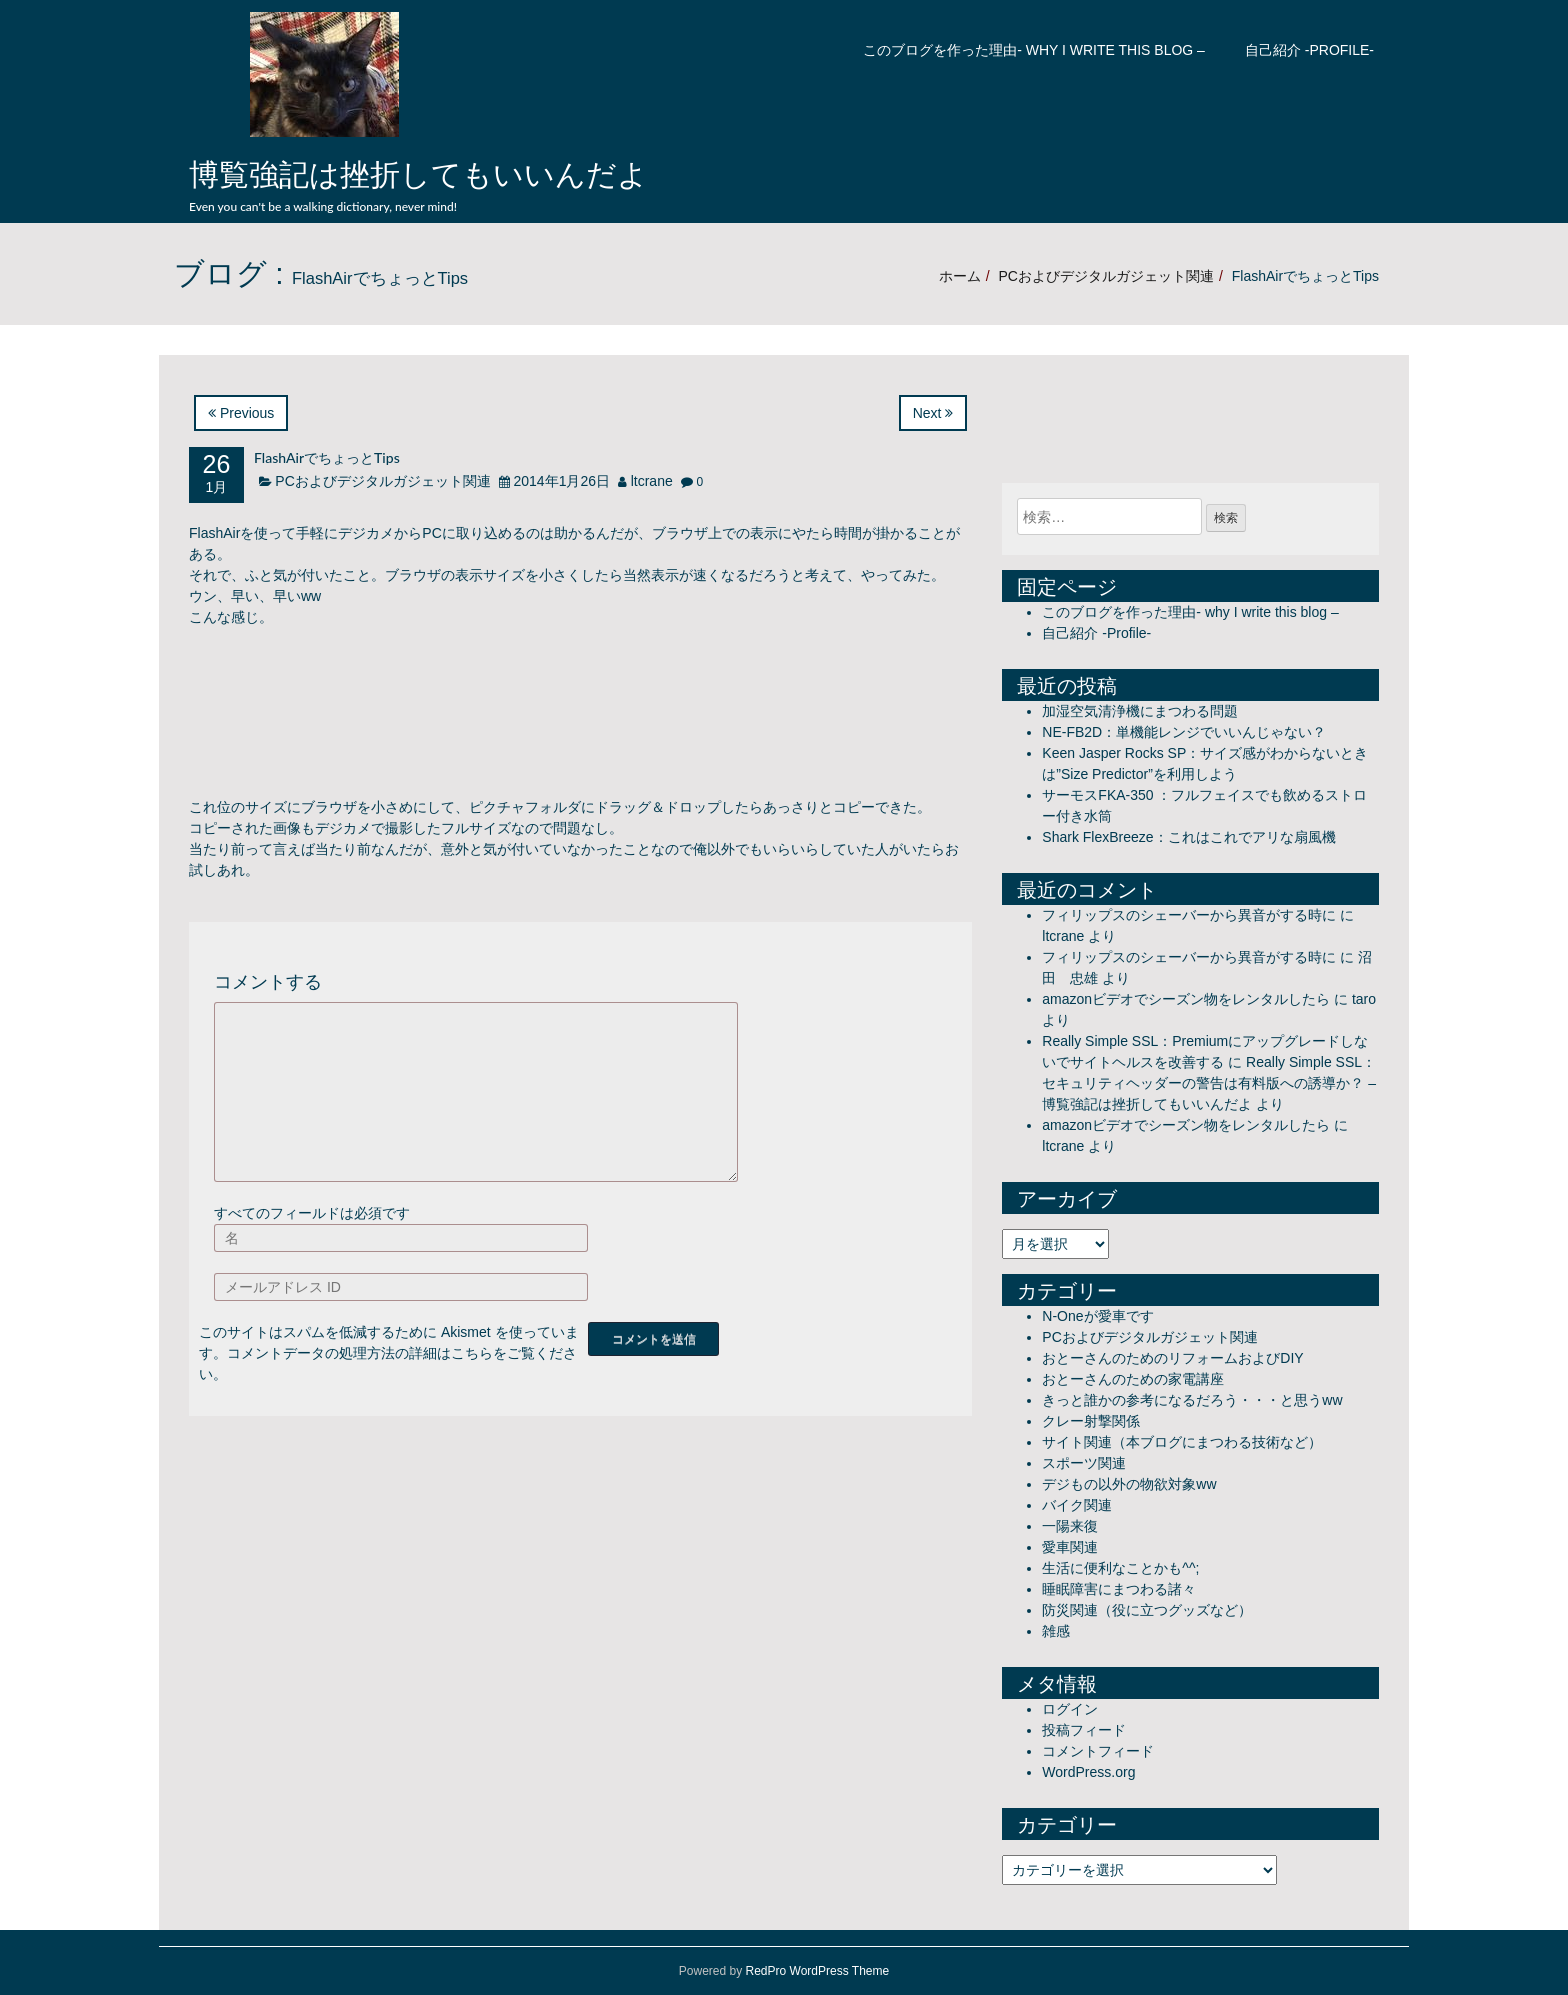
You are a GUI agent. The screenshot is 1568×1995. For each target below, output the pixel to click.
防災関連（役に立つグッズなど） (1147, 1610)
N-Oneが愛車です (1097, 1316)
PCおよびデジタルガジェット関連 (1105, 276)
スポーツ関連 (1084, 1463)
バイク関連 (1077, 1505)
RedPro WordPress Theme (818, 1971)
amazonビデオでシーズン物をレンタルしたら (1186, 999)
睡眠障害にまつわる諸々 (1119, 1589)
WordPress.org (1088, 1772)
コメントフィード (1098, 1751)
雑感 (1056, 1631)
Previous (241, 413)
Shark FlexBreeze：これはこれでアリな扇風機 (1188, 837)
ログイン (1070, 1709)
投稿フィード (1084, 1730)
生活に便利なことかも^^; (1120, 1568)
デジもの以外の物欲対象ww (1129, 1484)
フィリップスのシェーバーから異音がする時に (1189, 915)
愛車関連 (1070, 1547)
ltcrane (652, 481)
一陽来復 (1070, 1526)
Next (933, 413)
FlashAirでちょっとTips (327, 457)
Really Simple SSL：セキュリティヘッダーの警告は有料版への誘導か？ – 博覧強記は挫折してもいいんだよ (1209, 1083)
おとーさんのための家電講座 (1133, 1379)
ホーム (960, 276)
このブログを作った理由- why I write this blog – (1034, 50)
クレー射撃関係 (1091, 1421)
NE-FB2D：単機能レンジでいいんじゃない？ (1184, 732)
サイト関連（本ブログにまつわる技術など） (1182, 1442)
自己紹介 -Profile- (1309, 50)
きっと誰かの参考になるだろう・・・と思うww (1192, 1400)
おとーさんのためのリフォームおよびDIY (1172, 1358)
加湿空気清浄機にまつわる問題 (1140, 711)
